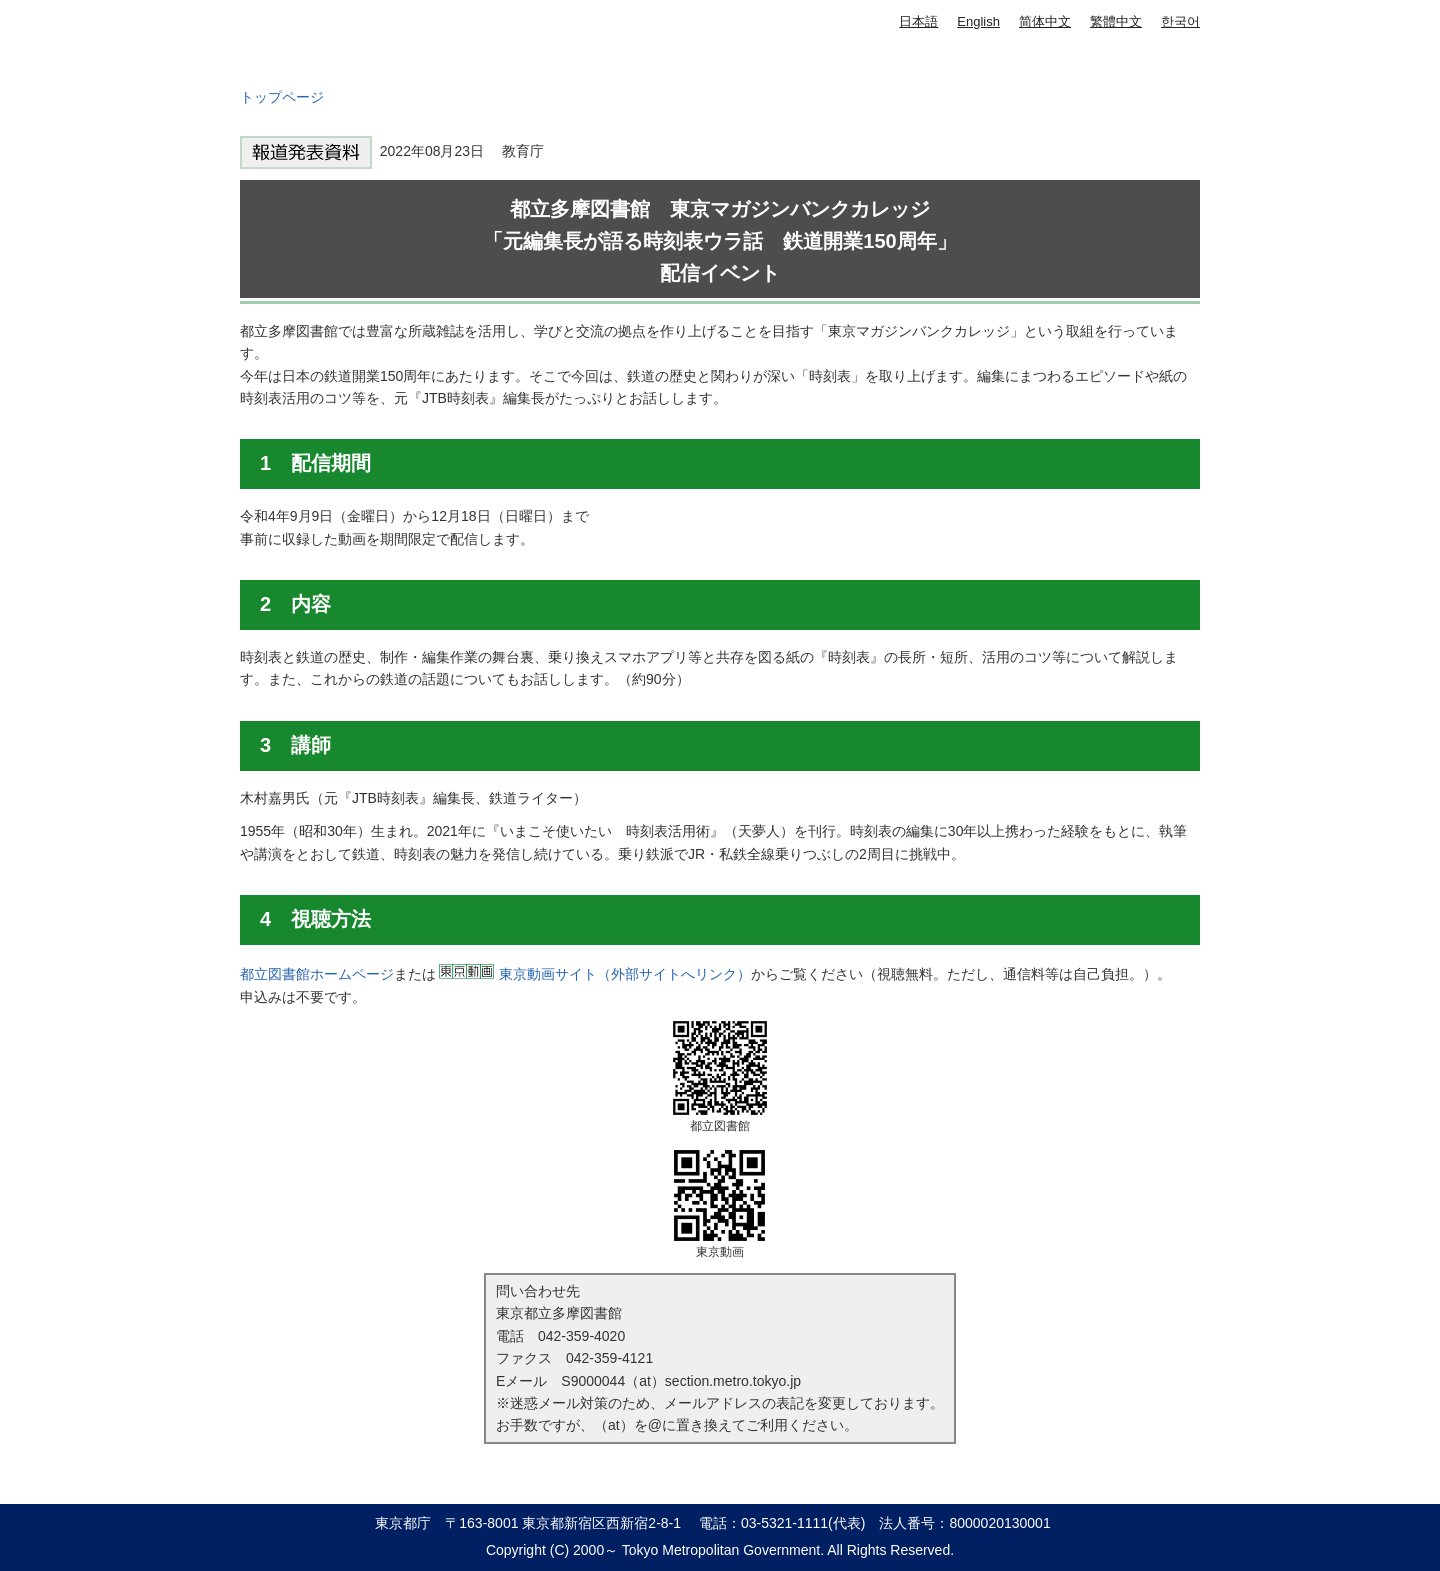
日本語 (918, 21)
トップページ (282, 97)
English (978, 21)
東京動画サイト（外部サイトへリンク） (625, 974)
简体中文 (1045, 21)
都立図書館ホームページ (317, 974)
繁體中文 (1116, 21)
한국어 (1180, 21)
